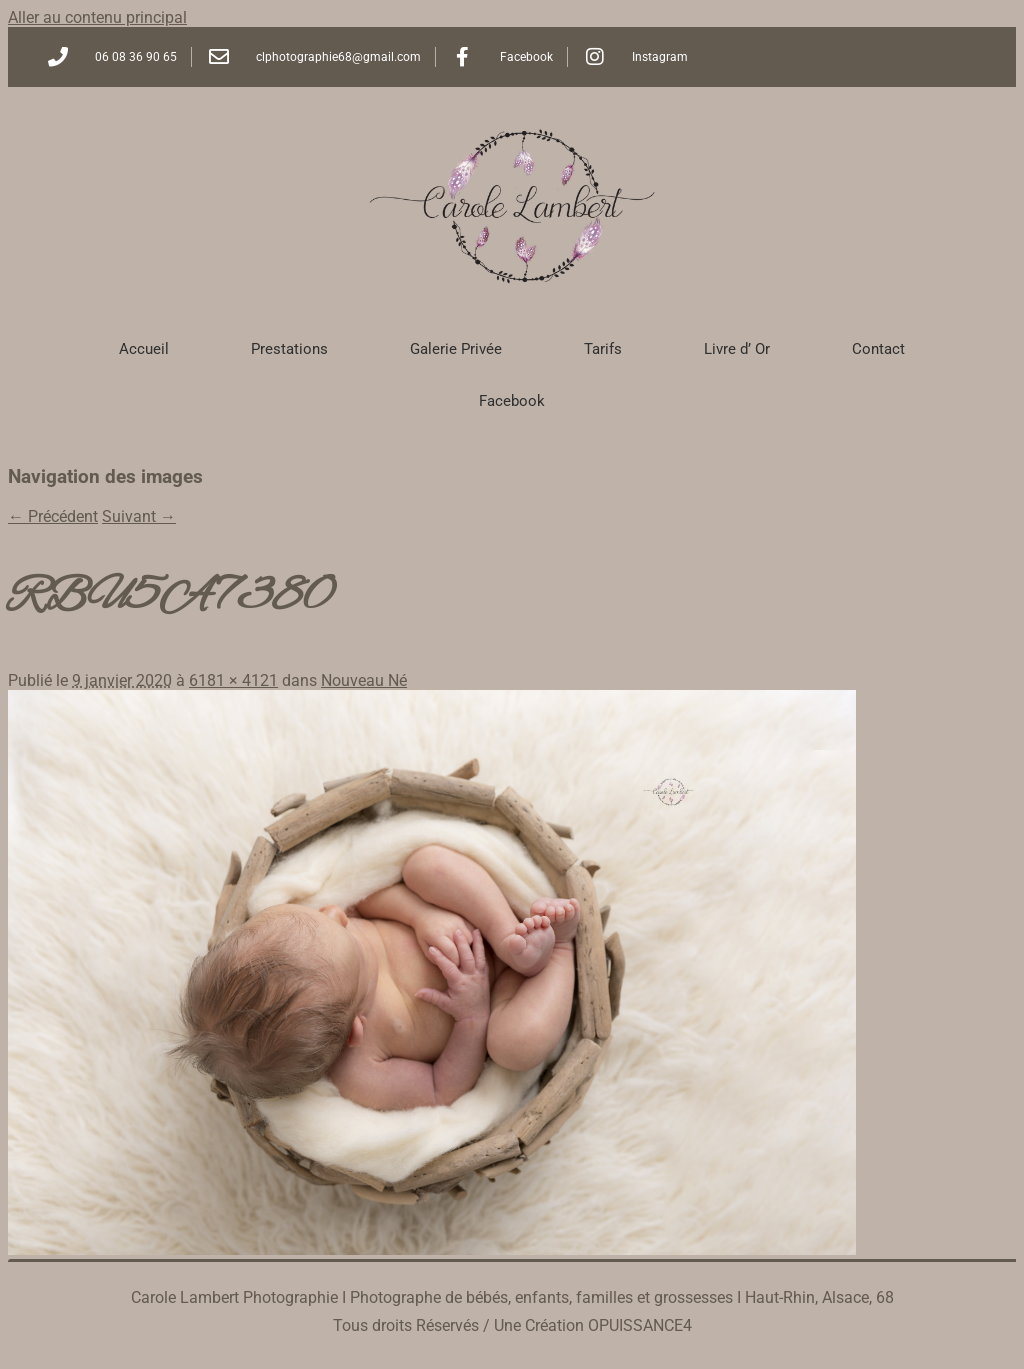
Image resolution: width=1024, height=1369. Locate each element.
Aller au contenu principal (97, 17)
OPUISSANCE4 (640, 1325)
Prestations (289, 349)
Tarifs (603, 349)
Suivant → (139, 516)
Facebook (512, 401)
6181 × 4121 (233, 680)
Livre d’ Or (737, 349)
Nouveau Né (364, 680)
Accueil (144, 349)
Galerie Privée (456, 349)
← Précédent (53, 516)
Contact (878, 349)
